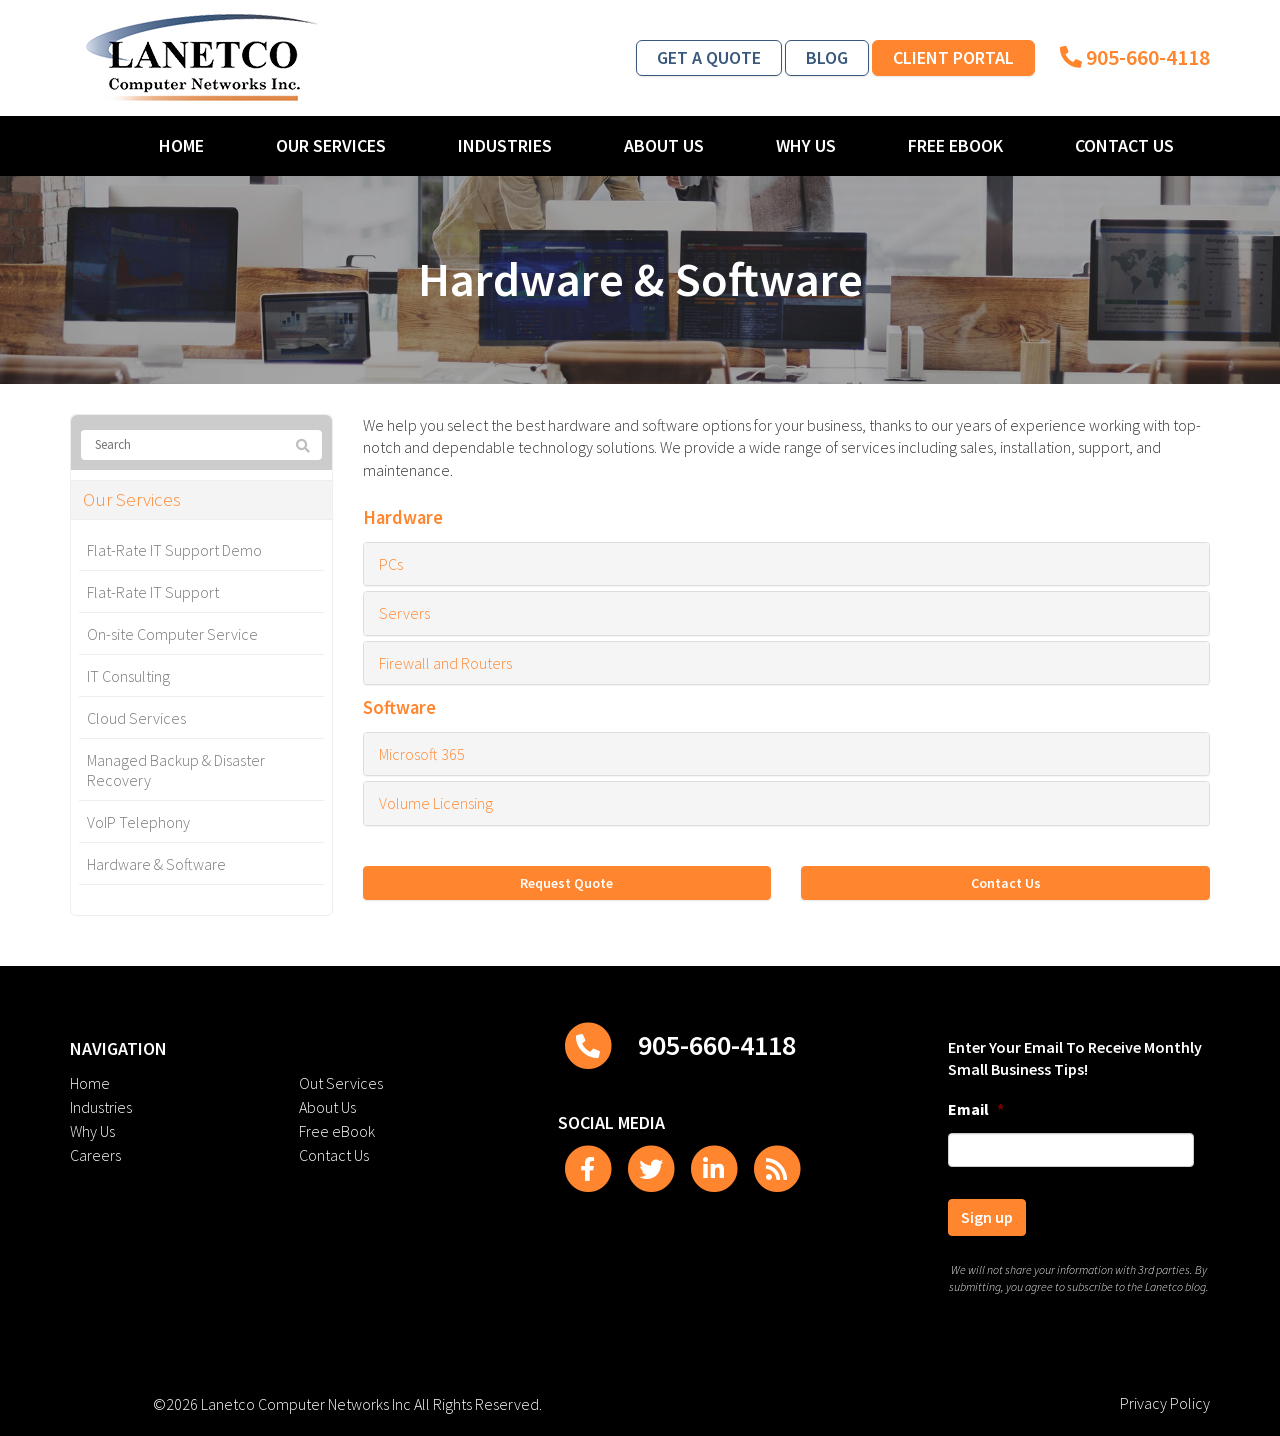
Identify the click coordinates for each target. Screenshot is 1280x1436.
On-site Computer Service (172, 634)
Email (976, 1109)
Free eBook (955, 145)
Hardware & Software (156, 864)
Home (181, 145)
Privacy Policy (1165, 1403)
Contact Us (1124, 145)
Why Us (806, 145)
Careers (95, 1155)
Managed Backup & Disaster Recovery (176, 770)
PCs (391, 564)
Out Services (341, 1083)
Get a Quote (709, 57)
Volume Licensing (436, 803)
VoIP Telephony (138, 822)
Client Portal (953, 57)
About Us (664, 145)
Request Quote (566, 883)
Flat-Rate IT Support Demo (174, 550)
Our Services (331, 145)
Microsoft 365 (422, 754)
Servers (404, 613)
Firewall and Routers (445, 663)
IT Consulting (128, 676)
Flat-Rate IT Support (153, 592)
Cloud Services (136, 718)
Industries (505, 145)
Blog (827, 57)
